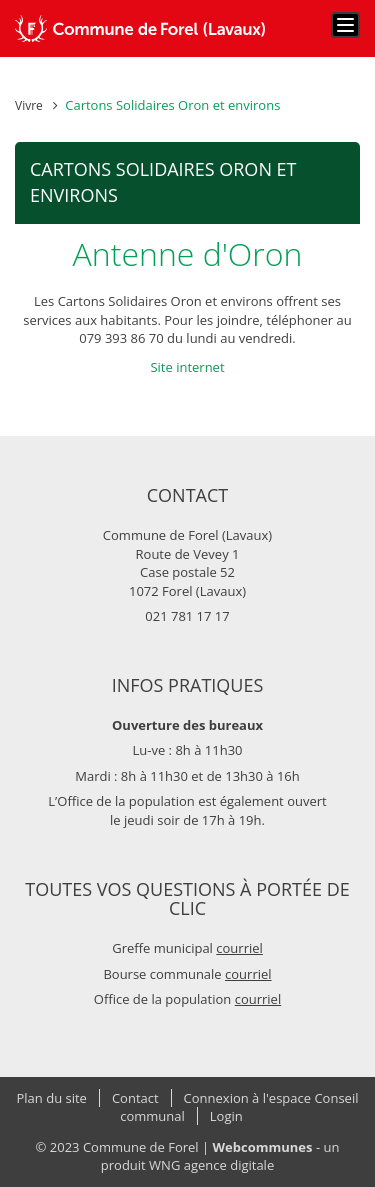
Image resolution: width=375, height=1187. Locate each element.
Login (226, 1116)
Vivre (29, 105)
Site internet (187, 367)
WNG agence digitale (211, 1165)
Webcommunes (263, 1147)
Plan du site (52, 1098)
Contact (135, 1098)
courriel (239, 948)
